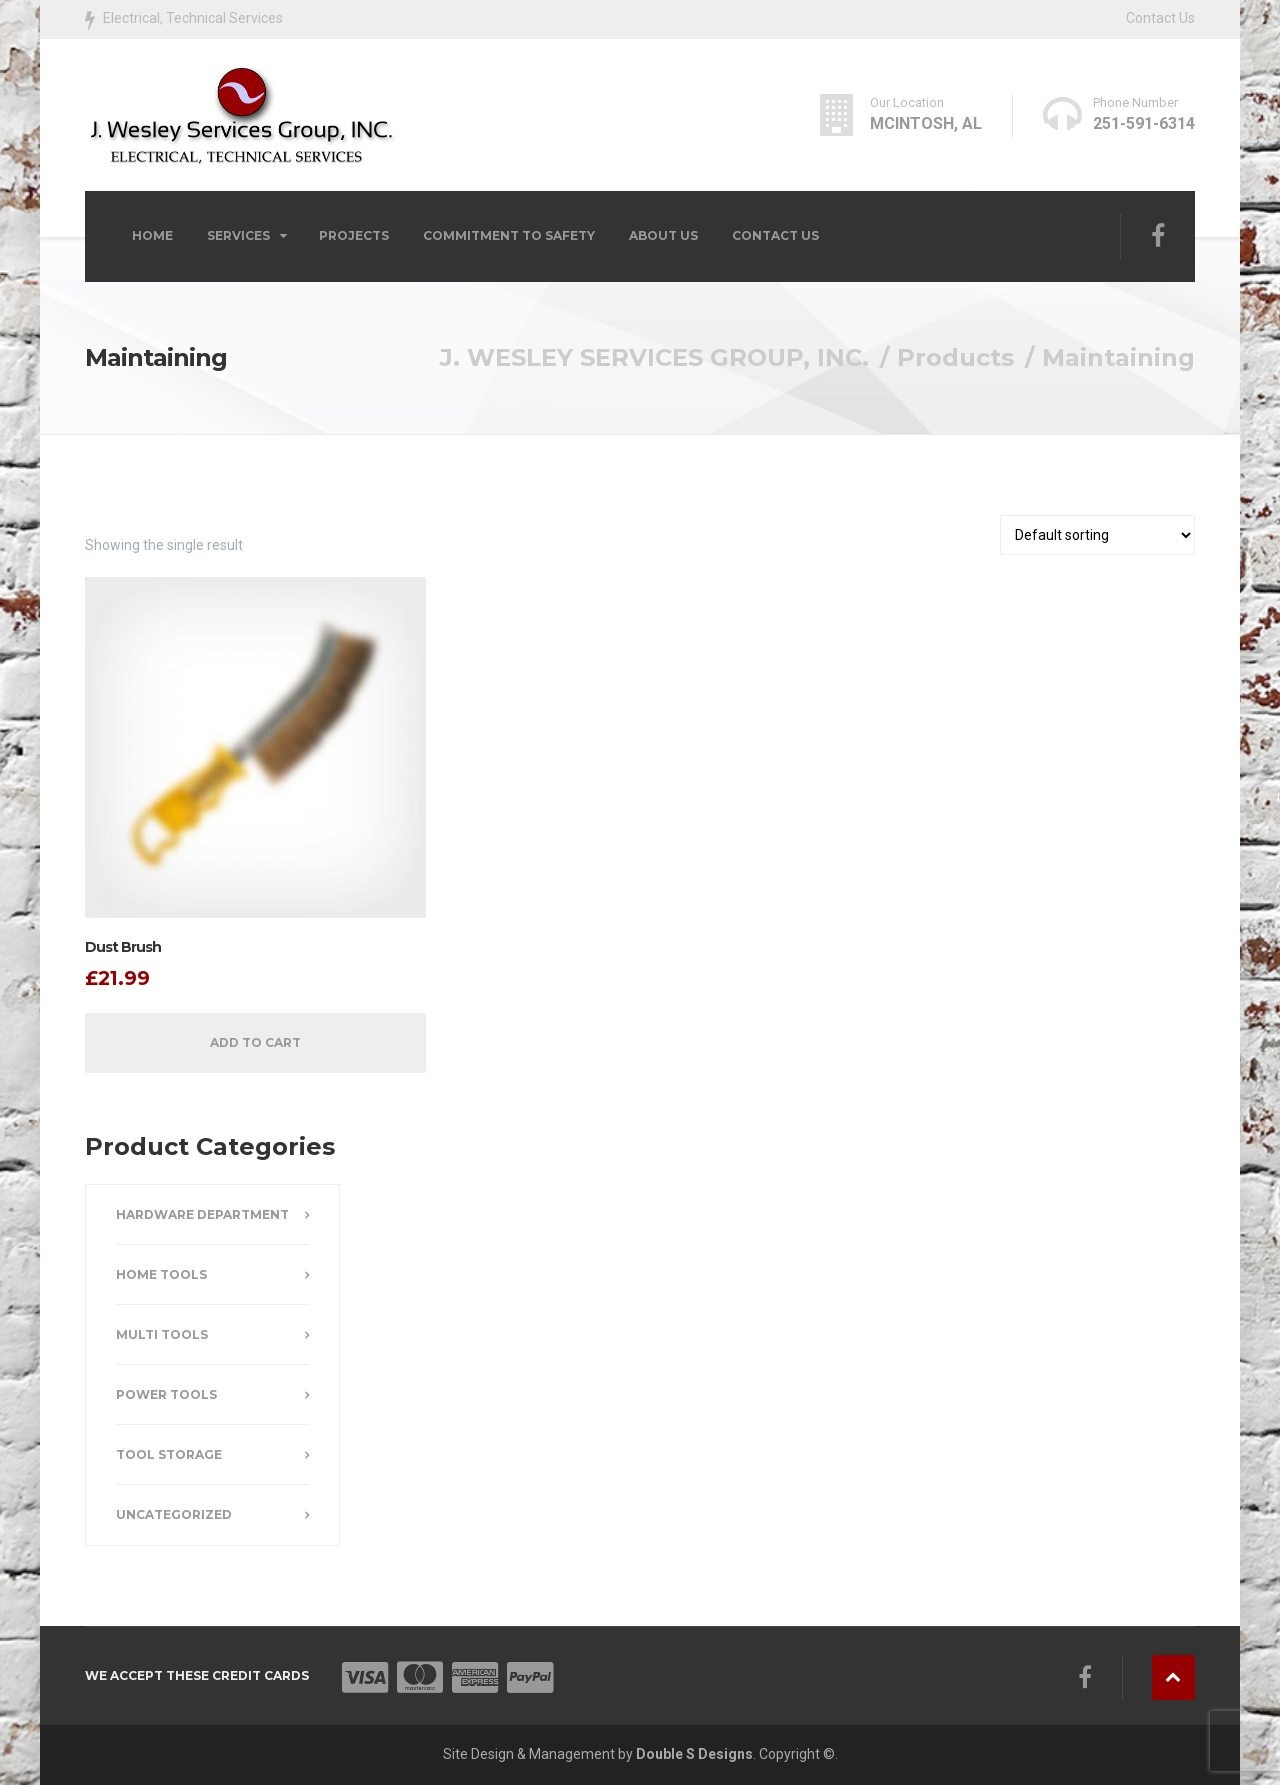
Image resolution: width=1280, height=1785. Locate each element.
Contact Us (1160, 18)
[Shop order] (1097, 535)
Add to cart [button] (255, 1042)
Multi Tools (162, 1334)
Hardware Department (202, 1214)
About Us (663, 235)
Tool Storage (169, 1454)
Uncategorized (174, 1514)
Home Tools (161, 1274)
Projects (354, 235)
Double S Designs (694, 1754)
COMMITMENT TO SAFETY (509, 235)
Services (238, 235)
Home (152, 235)
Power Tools (166, 1394)
